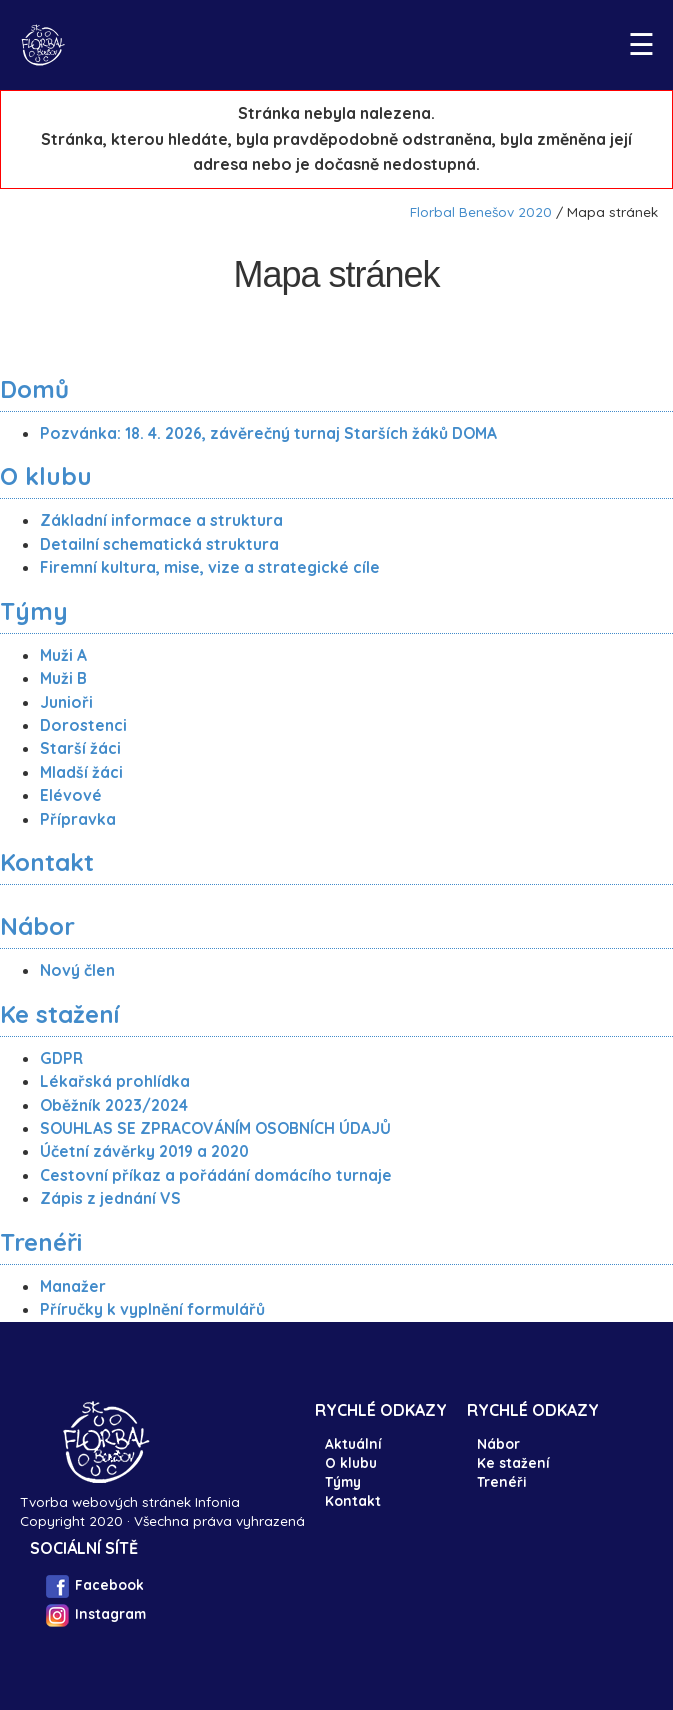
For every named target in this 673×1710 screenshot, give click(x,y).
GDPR (61, 1058)
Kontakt (47, 862)
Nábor (37, 926)
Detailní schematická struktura (159, 544)
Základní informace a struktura (161, 520)
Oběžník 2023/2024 (114, 1105)
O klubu (46, 476)
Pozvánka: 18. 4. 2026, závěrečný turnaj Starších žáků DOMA (268, 433)
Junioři (66, 702)
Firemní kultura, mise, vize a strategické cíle (210, 567)
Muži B (63, 678)
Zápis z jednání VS (110, 1198)
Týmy (34, 611)
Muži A (63, 655)
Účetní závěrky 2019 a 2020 (144, 1151)
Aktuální (353, 1443)
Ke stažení (59, 1014)
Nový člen (77, 970)
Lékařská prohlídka (115, 1081)
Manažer (73, 1286)
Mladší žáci (81, 772)
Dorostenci (83, 725)
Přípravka (78, 819)
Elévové (71, 795)
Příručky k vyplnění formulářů (152, 1309)
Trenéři (41, 1242)
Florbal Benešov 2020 (481, 211)
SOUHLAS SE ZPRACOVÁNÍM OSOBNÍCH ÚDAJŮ (215, 1128)
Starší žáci (80, 748)
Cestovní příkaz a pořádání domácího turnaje (216, 1175)
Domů (34, 389)
